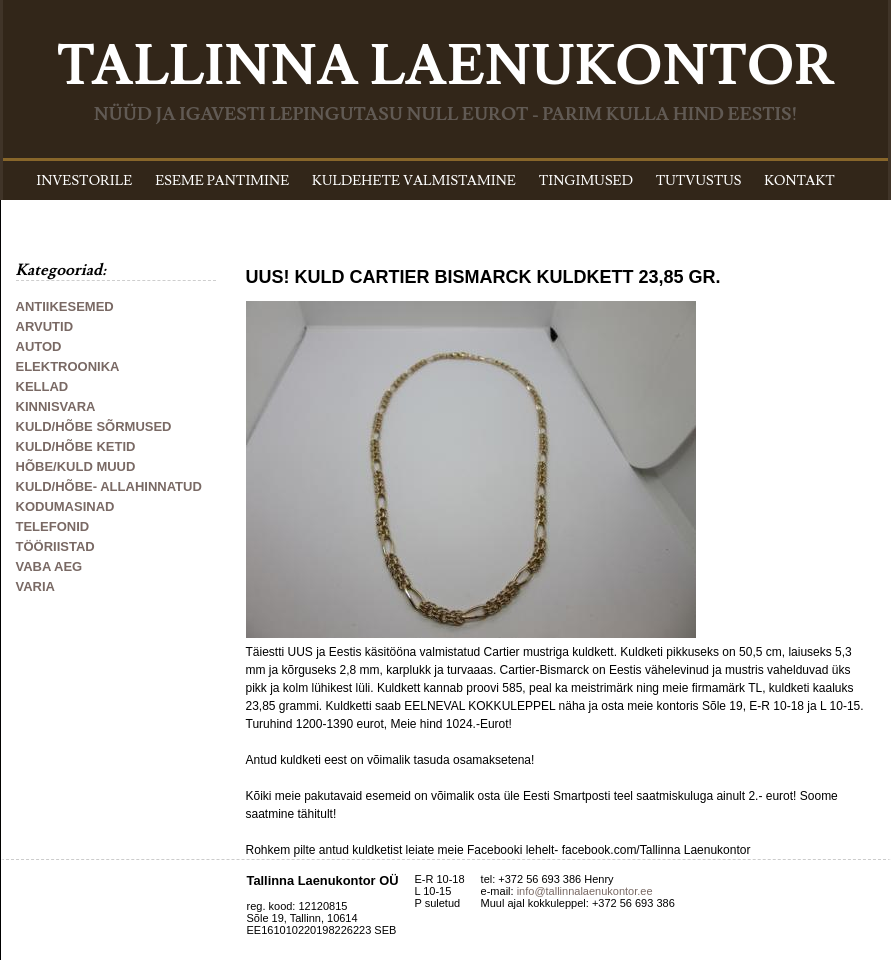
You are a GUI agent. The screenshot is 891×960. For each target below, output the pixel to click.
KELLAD (42, 386)
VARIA (35, 586)
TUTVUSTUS (699, 181)
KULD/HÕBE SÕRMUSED (94, 426)
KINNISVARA (56, 406)
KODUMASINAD (65, 506)
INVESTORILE (84, 181)
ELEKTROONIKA (68, 366)
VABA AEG (49, 566)
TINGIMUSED (586, 181)
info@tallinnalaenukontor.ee (585, 891)
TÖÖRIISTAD (55, 546)
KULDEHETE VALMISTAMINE (414, 181)
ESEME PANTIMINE (222, 181)
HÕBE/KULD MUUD (76, 466)
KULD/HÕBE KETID (76, 446)
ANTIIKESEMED (65, 306)
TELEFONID (53, 526)
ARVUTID (45, 326)
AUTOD (39, 346)
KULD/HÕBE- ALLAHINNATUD (109, 486)
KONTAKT (799, 181)
